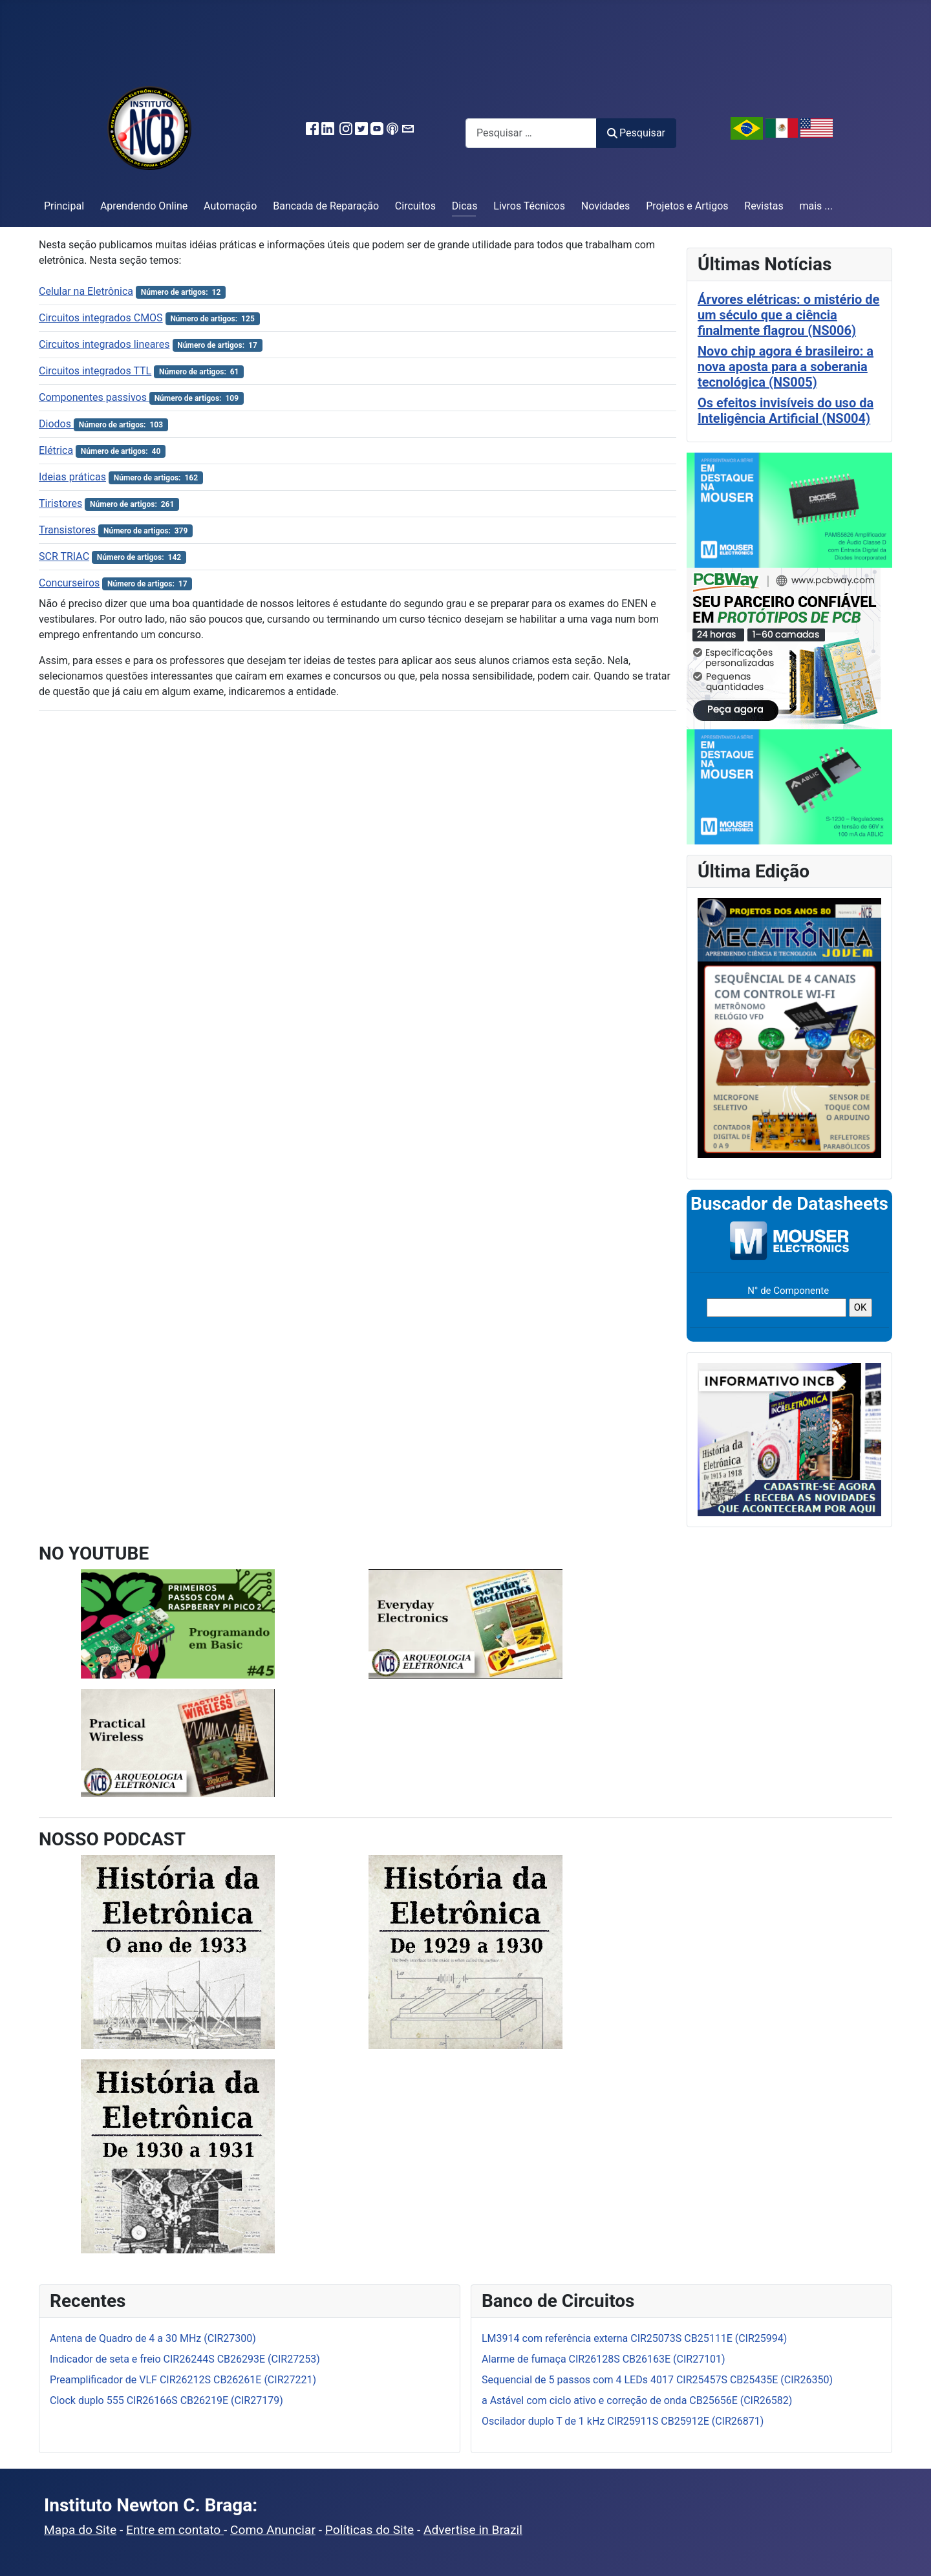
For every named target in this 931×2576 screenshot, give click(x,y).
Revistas (763, 206)
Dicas (465, 206)
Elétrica (56, 450)
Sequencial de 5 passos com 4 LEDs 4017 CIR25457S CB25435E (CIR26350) (657, 2380)
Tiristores (60, 503)
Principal (64, 206)
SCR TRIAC (64, 556)
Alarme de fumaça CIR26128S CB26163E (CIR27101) (603, 2359)
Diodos (56, 424)
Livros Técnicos (529, 206)
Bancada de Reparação (326, 206)
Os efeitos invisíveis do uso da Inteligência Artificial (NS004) (785, 410)
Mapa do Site (80, 2529)
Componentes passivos (94, 397)
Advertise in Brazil (472, 2529)
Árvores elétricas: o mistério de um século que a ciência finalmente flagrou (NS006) (788, 315)
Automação (230, 206)
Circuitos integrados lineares (104, 344)
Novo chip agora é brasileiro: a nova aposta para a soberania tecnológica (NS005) (785, 366)
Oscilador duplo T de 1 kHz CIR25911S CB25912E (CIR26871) (623, 2421)
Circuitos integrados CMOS (101, 318)
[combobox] (531, 132)
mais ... (816, 206)
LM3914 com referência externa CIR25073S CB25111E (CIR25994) (634, 2338)
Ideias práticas (72, 477)
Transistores (68, 530)
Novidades (605, 206)
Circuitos (415, 206)
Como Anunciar (273, 2529)
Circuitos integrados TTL (95, 371)
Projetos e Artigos (687, 206)
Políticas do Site (369, 2529)
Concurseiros (69, 583)
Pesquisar (636, 133)
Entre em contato (175, 2529)
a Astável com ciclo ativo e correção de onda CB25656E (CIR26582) (637, 2400)
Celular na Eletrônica (86, 291)
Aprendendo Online (143, 206)
